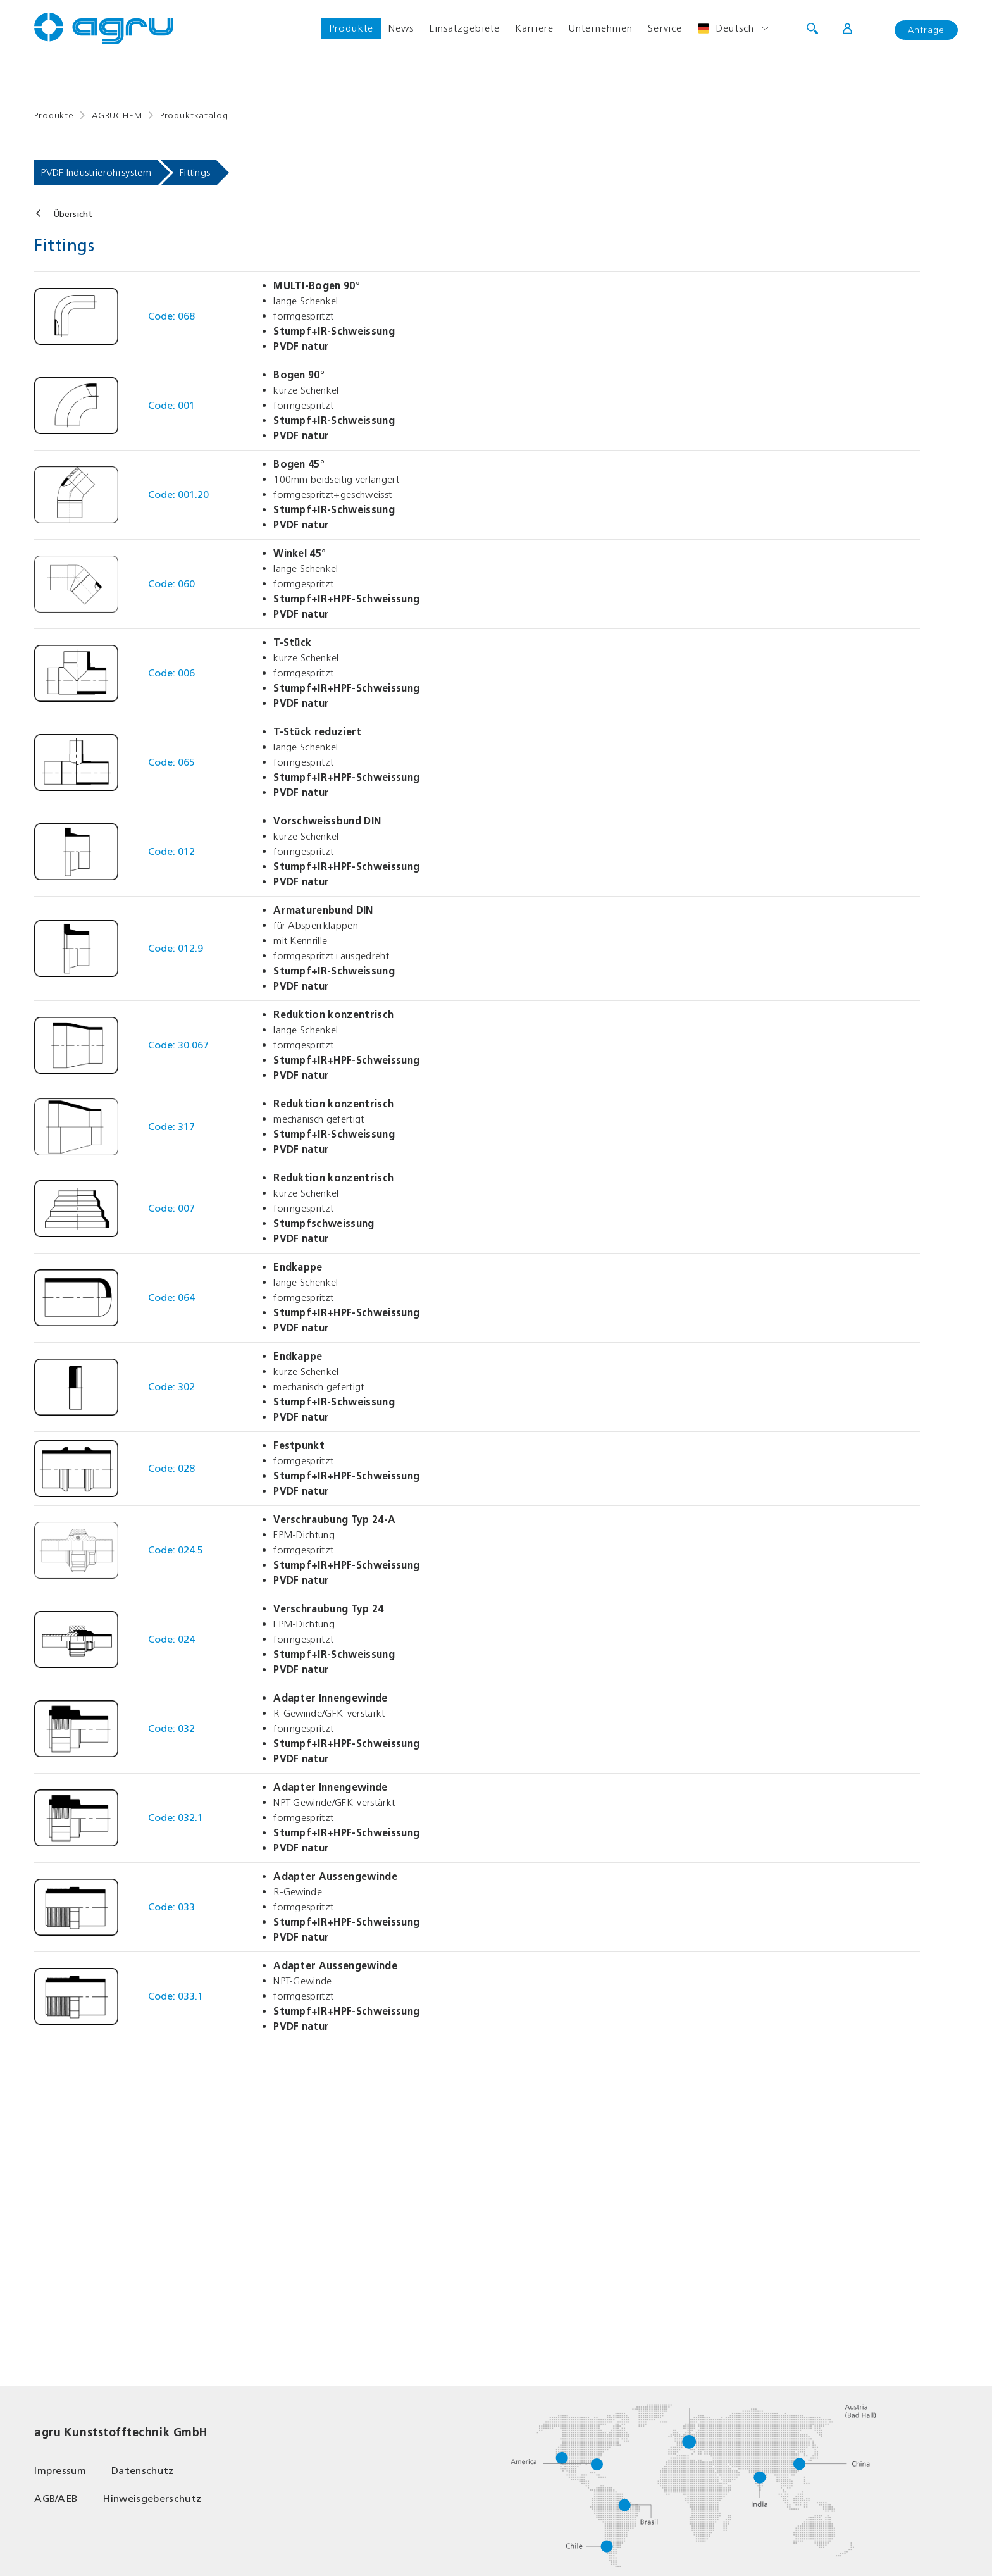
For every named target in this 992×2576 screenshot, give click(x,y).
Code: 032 (171, 1728)
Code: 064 (171, 1297)
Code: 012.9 (175, 948)
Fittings (195, 172)
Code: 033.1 (175, 1996)
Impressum (60, 2471)
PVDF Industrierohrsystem (95, 172)
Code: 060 (171, 584)
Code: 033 (171, 1907)
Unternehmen (601, 28)
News (401, 28)
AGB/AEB (55, 2498)
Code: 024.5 (175, 1550)
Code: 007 (171, 1208)
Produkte (351, 28)
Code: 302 (171, 1387)
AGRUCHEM (117, 115)
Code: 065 (171, 762)
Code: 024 (171, 1639)
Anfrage (926, 30)
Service (665, 28)
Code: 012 (171, 851)
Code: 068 (171, 316)
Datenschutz (142, 2471)
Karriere (534, 28)
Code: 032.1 (175, 1818)
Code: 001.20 (178, 494)
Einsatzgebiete (464, 28)
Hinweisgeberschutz (151, 2498)
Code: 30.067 (178, 1045)
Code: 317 (171, 1127)
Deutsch (725, 28)
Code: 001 (171, 405)
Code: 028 (171, 1468)
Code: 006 (171, 673)
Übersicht (72, 214)
